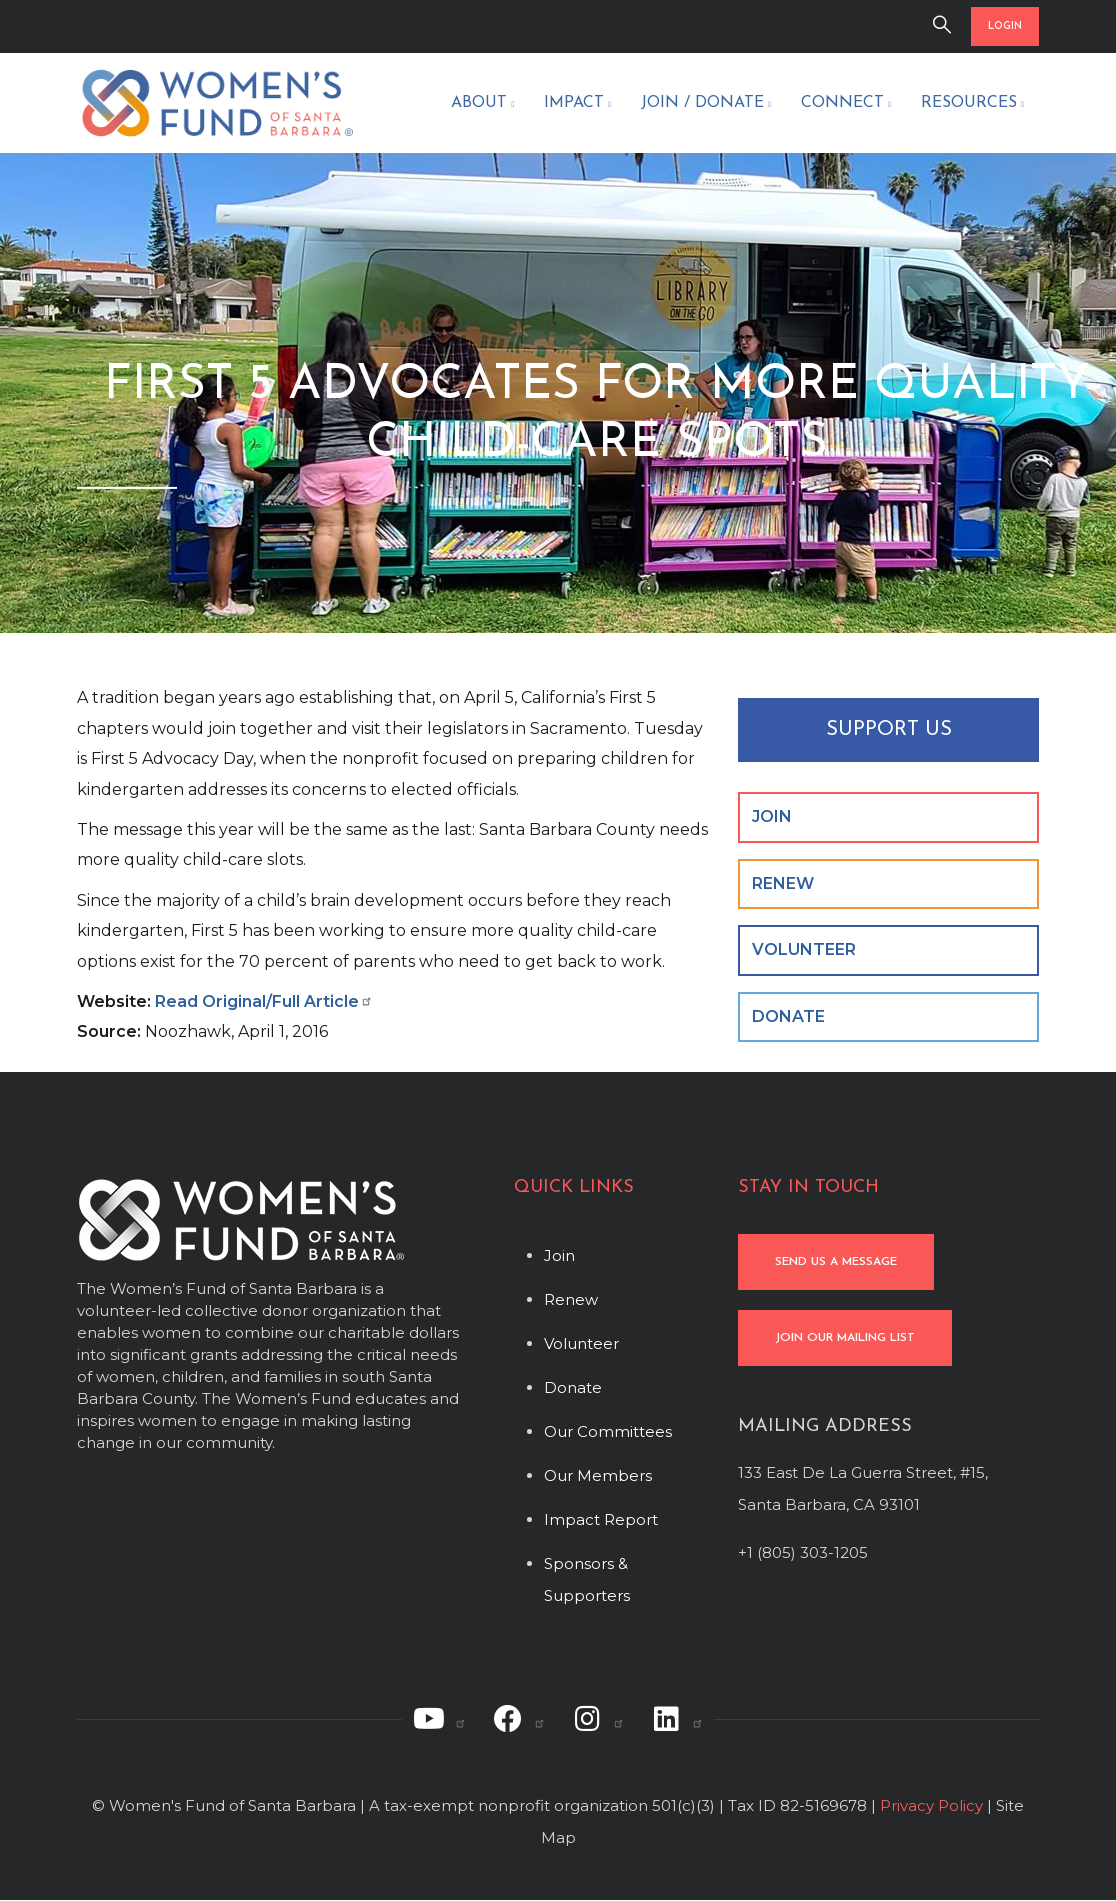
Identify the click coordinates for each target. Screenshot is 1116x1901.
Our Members (598, 1475)
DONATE (788, 1016)
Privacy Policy (931, 1805)
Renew (571, 1299)
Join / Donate (706, 105)
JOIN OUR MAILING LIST (845, 1338)
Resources (972, 105)
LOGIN (1005, 26)
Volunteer (581, 1343)
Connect (846, 105)
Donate (573, 1387)
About (482, 105)
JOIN (772, 816)
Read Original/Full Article (264, 1001)
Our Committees (608, 1431)
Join (559, 1255)
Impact (577, 105)
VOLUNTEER (804, 949)
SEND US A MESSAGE (836, 1262)
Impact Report (601, 1519)
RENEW (783, 883)
